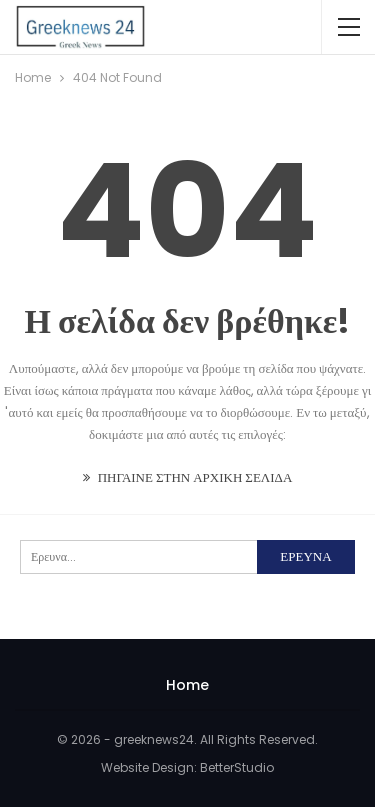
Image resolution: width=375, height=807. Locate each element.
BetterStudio (237, 767)
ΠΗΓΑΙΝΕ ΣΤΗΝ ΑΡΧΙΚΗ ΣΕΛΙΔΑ (188, 477)
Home (187, 685)
